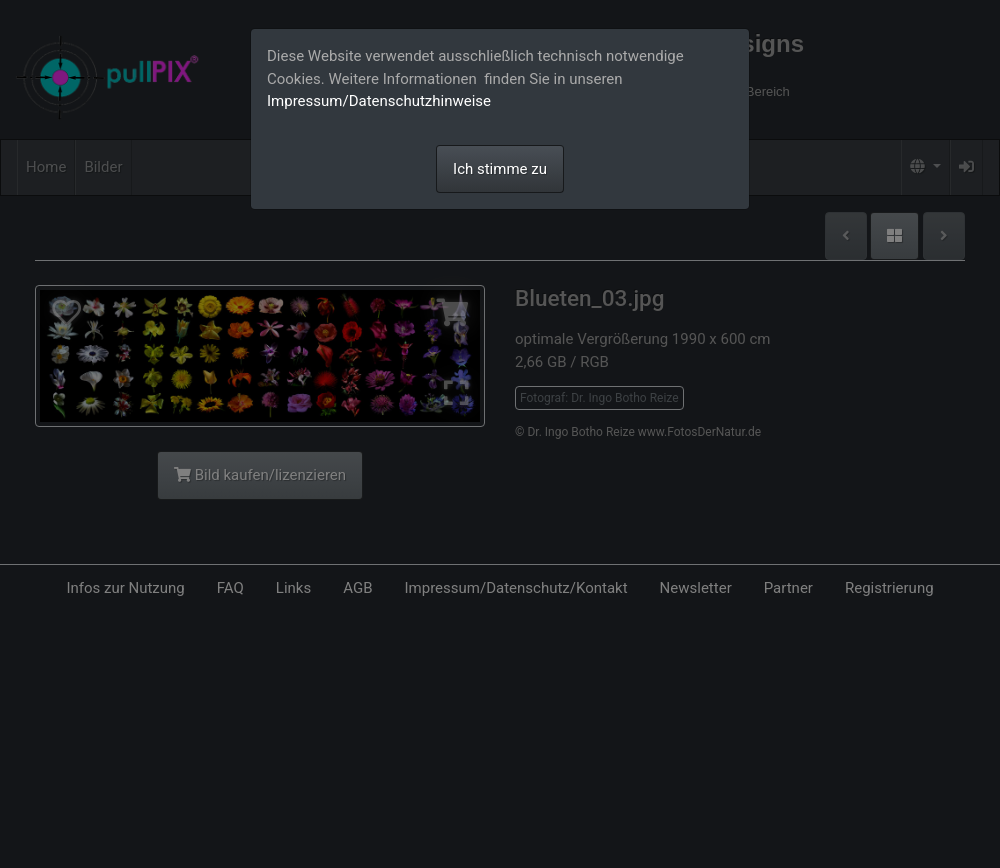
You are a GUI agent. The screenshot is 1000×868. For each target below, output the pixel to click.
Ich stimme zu (500, 169)
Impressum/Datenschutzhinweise (379, 101)
